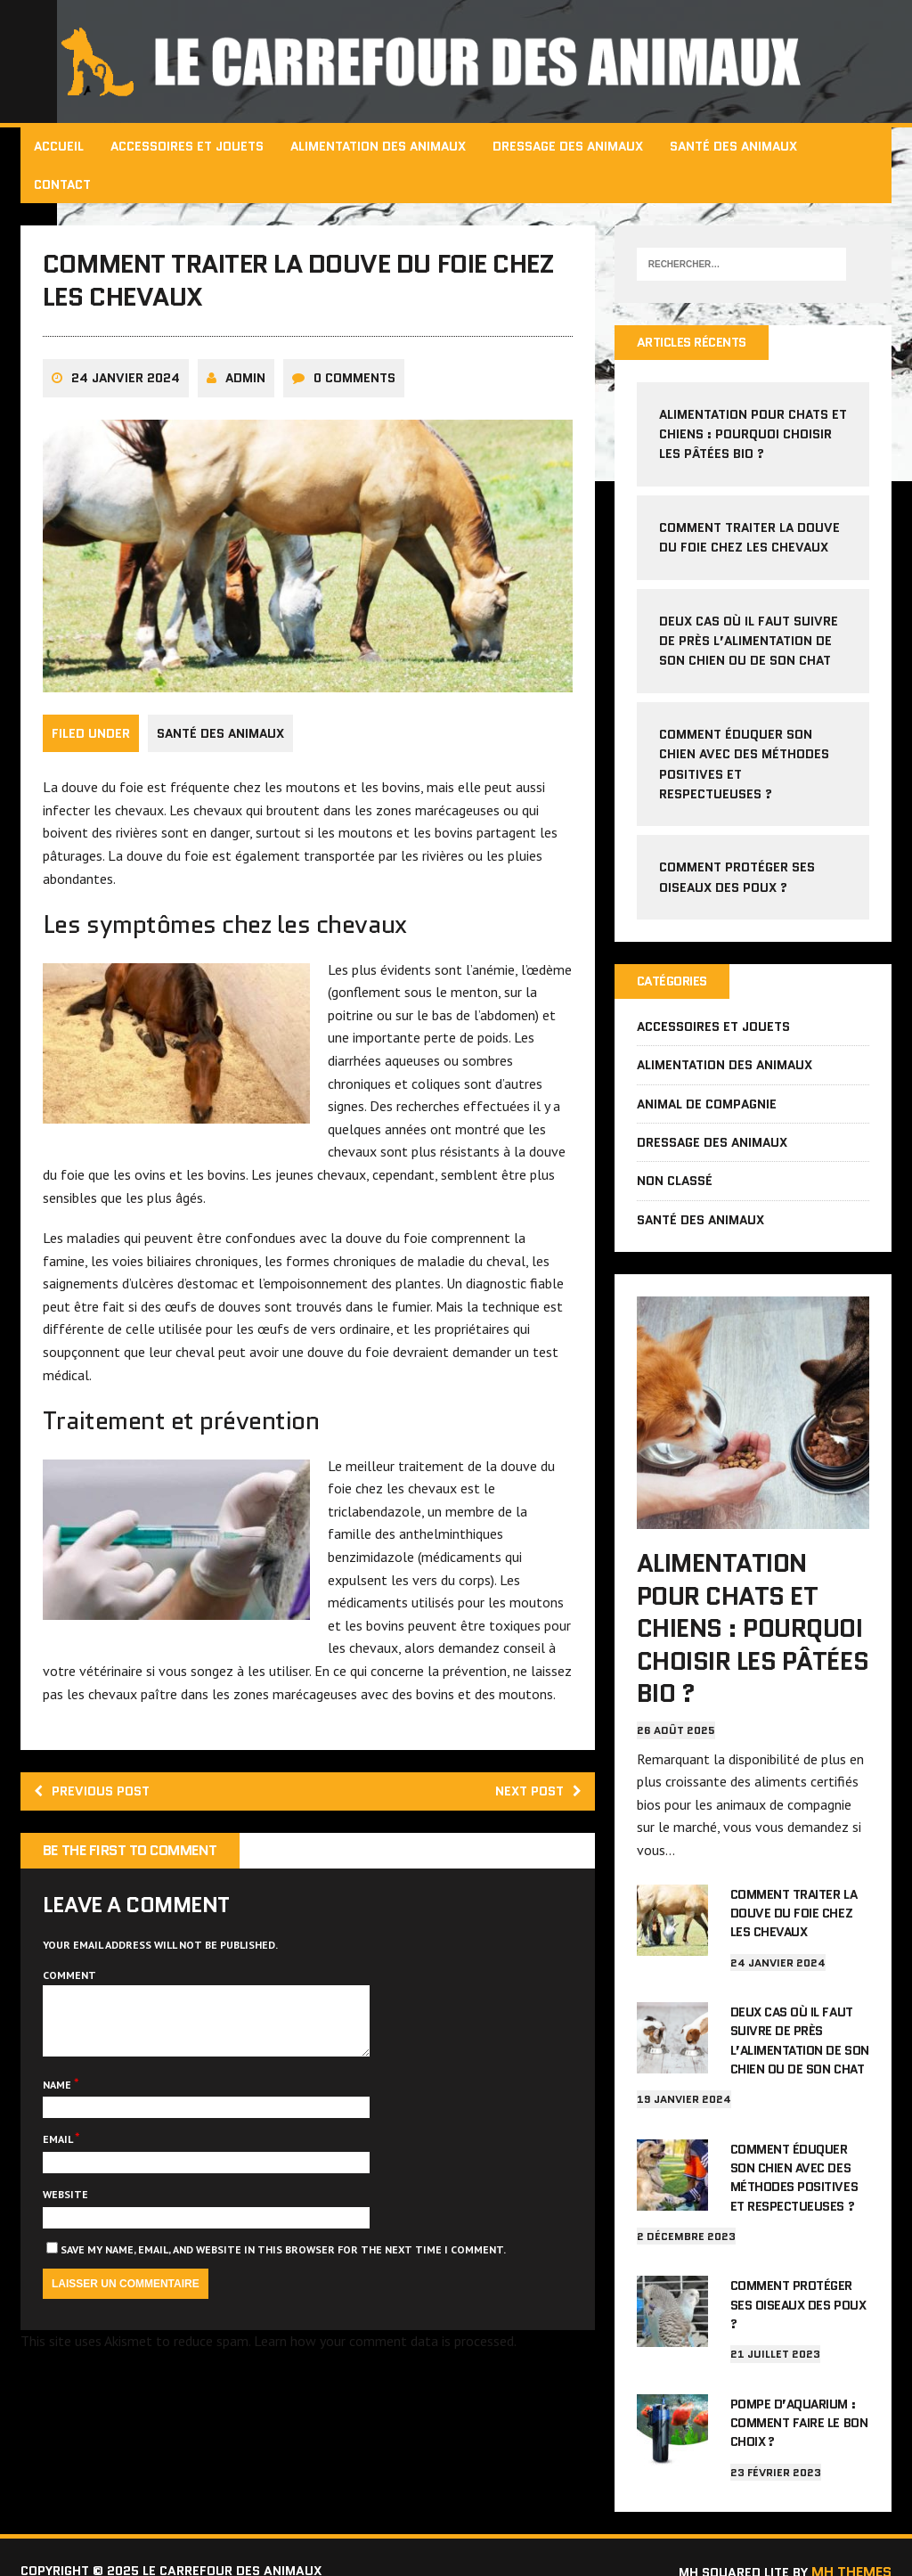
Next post (533, 1829)
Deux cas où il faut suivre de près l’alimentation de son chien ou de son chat (747, 642)
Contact (64, 183)
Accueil (61, 146)
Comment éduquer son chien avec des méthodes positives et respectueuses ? (793, 2170)
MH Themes (850, 2541)
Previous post (99, 1829)
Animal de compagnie (706, 1107)
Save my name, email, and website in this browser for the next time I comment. (285, 2302)
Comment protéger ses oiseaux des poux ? (797, 2287)
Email (61, 2192)
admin (247, 395)
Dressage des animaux (569, 146)
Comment (71, 2014)
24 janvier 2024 (127, 395)
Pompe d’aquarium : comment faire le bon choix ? (798, 2397)
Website (67, 2246)
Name (60, 2137)
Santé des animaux (735, 146)
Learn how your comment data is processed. (387, 2393)
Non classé (674, 1184)
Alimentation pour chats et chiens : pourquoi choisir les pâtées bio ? (742, 435)
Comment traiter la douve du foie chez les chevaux (792, 1910)
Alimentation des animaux (380, 146)
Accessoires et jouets (188, 146)
